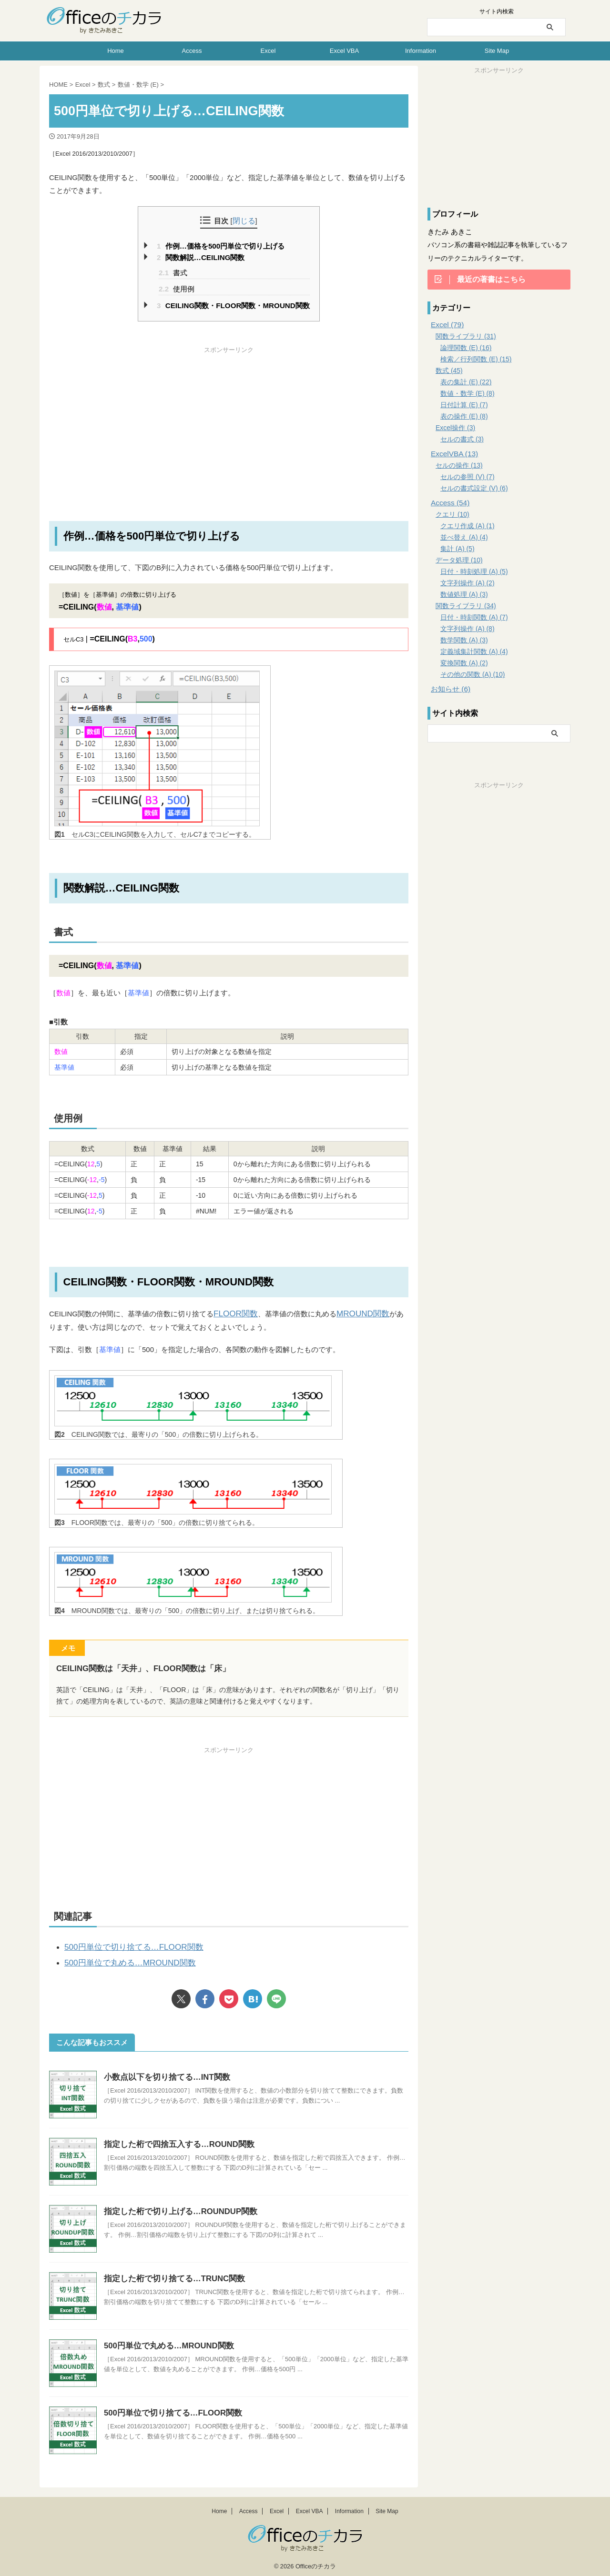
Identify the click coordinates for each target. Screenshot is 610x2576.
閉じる (244, 221)
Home (115, 50)
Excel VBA (344, 50)
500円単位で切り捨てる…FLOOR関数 (125, 1945)
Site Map (497, 50)
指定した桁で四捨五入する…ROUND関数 (175, 2140)
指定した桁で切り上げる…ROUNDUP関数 (176, 2207)
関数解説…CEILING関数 (200, 257)
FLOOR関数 (233, 1313)
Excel (268, 50)
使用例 (176, 289)
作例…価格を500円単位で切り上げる (221, 246)
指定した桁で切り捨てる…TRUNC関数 (170, 2274)
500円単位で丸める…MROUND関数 (122, 1959)
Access (192, 50)
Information (420, 50)
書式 (173, 273)
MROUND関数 (354, 1313)
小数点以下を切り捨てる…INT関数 (163, 2073)
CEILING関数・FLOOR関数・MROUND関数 (233, 305)
